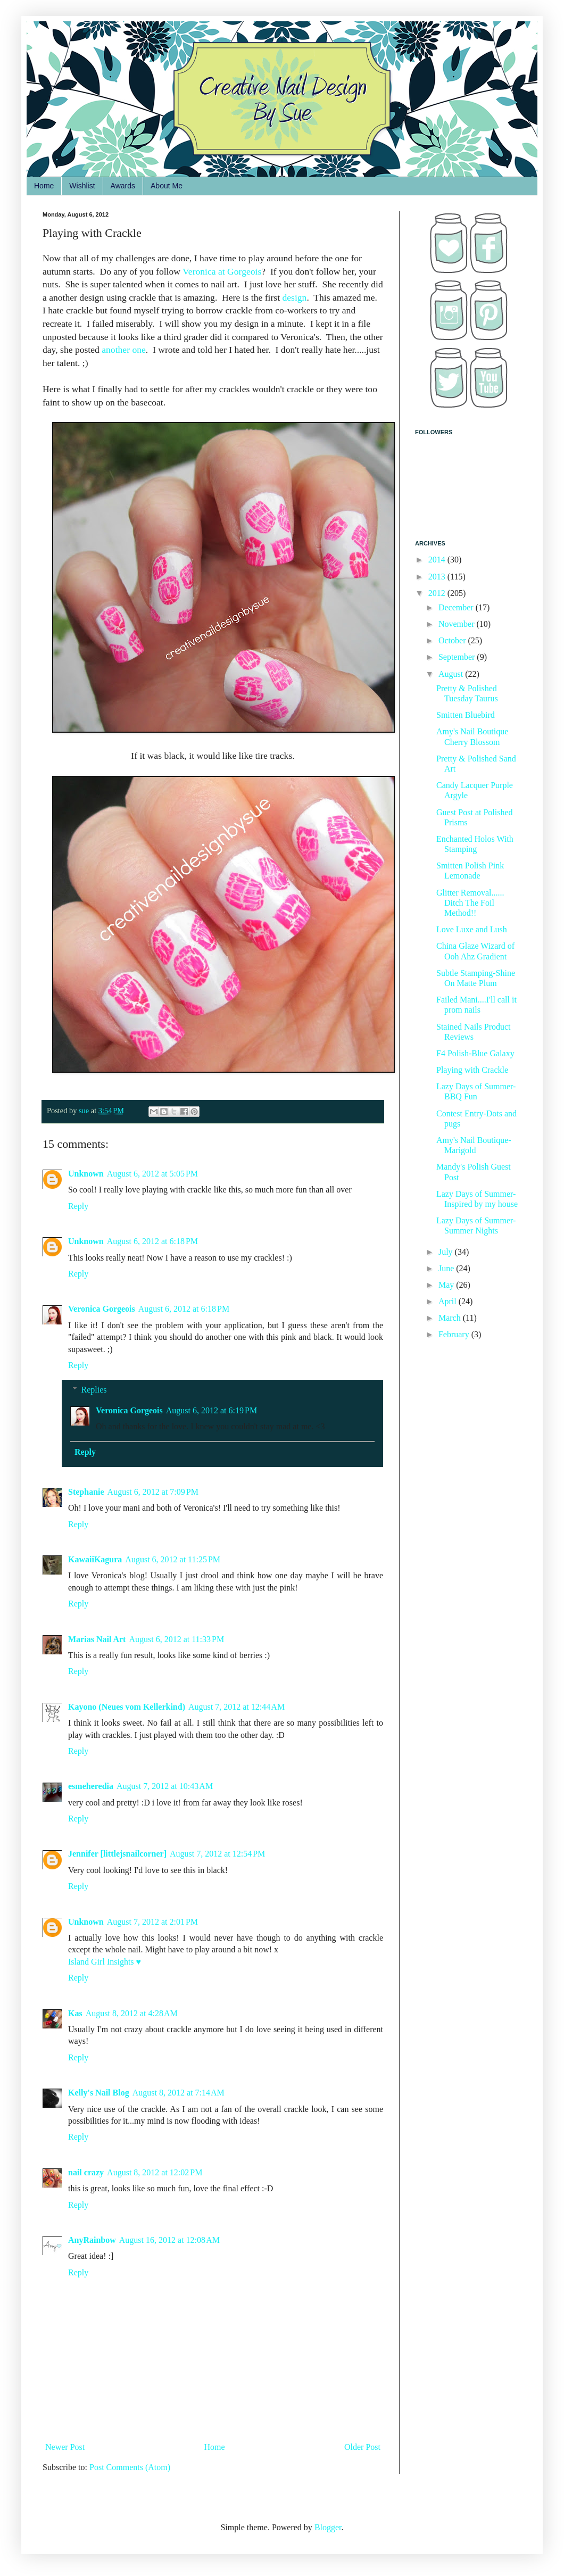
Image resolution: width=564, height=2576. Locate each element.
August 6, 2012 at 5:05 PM (152, 1173)
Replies (94, 1389)
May (447, 1284)
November (457, 623)
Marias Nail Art (97, 1639)
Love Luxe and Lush (471, 929)
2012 (437, 593)
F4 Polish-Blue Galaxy (475, 1053)
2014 (437, 559)
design (294, 297)
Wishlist (82, 185)
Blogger (328, 2527)
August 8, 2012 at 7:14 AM (178, 2092)
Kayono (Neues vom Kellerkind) (126, 1706)
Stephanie (86, 1491)
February (454, 1334)
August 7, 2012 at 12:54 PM (217, 1853)
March (450, 1317)
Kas (75, 2013)
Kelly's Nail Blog (98, 2092)
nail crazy (86, 2172)
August (451, 673)
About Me (167, 185)
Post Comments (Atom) (129, 2467)
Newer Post (65, 2446)
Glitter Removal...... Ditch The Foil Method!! (470, 902)
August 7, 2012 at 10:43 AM (165, 1786)
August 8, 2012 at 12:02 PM (154, 2172)
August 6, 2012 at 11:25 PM (172, 1559)
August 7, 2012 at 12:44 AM (236, 1706)
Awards (123, 185)
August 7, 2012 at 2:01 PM (152, 1921)
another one (124, 349)
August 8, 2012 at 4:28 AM (132, 2013)
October (453, 640)
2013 (437, 576)
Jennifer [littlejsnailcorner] (117, 1853)
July (446, 1251)
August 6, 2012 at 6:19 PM (211, 1410)
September (457, 656)
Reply (78, 1206)
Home (44, 185)
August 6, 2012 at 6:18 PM (152, 1241)
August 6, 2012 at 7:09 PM (152, 1491)
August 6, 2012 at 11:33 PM (176, 1639)
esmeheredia (90, 1786)
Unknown (86, 1173)
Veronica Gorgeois (101, 1308)
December (457, 607)
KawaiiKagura (95, 1559)
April (448, 1301)
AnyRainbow (92, 2239)
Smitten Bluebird (465, 714)
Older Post (362, 2446)
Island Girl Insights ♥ (104, 1961)
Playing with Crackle (472, 1069)
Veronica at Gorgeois (222, 271)
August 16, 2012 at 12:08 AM (169, 2239)
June (447, 1268)
